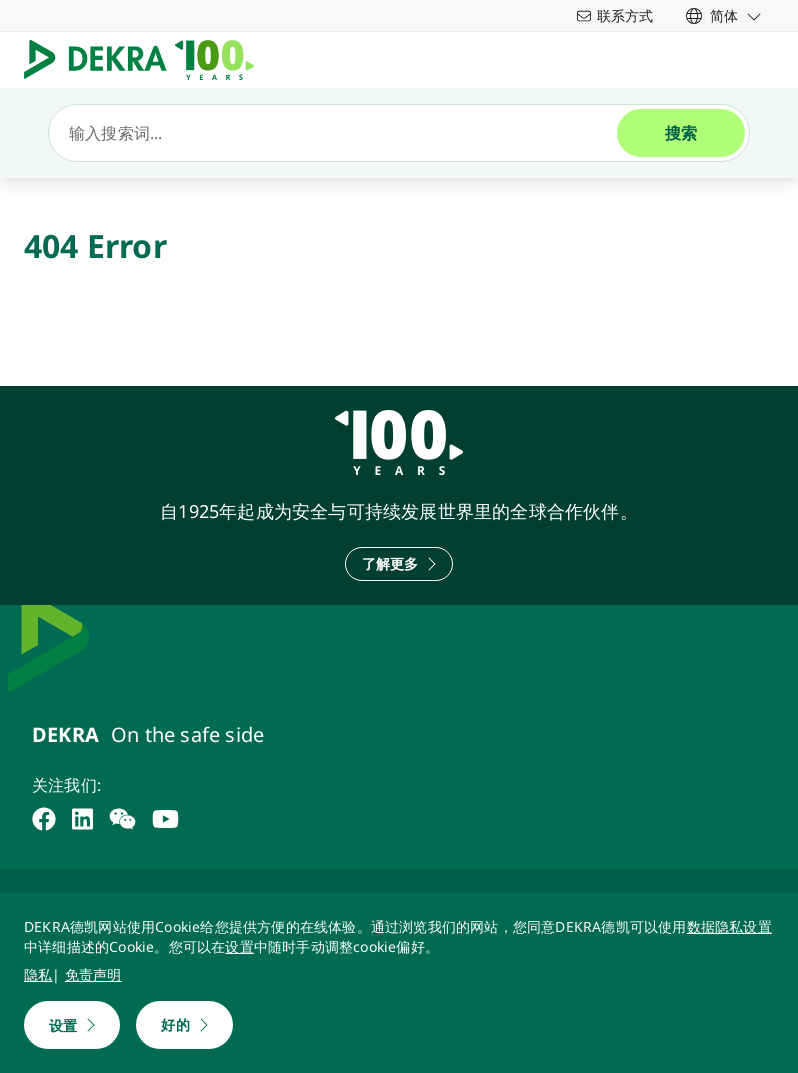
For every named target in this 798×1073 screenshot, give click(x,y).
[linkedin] (82, 819)
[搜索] (341, 133)
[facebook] (44, 819)
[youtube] (165, 819)
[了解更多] (399, 564)
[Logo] (147, 60)
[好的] (184, 1025)
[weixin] (122, 819)
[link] (724, 15)
